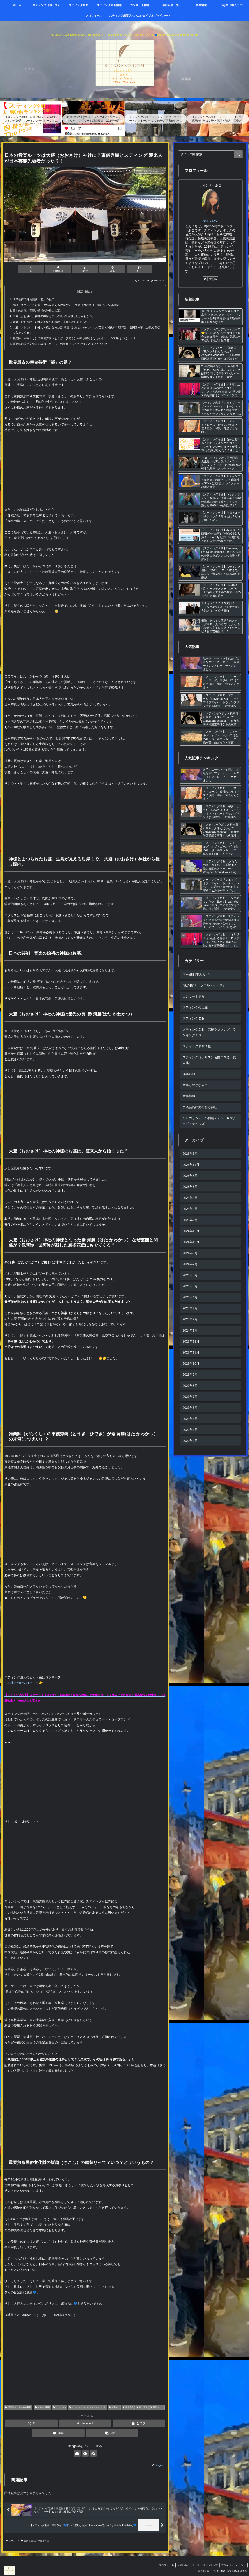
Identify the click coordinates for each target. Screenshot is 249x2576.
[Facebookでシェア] (58, 269)
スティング (59, 2407)
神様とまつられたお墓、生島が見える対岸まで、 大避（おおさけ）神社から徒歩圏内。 (67, 304)
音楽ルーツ (157, 2407)
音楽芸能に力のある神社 (18, 2407)
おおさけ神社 (42, 2407)
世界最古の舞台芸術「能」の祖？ (33, 299)
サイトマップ (210, 2565)
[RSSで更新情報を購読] (93, 2453)
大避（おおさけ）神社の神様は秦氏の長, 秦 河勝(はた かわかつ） (54, 316)
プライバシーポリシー (233, 2565)
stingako (210, 220)
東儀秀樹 (128, 2407)
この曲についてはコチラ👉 (23, 1683)
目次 (80, 291)
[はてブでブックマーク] (85, 269)
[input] (210, 154)
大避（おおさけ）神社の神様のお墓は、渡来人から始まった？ (52, 321)
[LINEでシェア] (112, 269)
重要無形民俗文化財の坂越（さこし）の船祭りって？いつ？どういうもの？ (60, 343)
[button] (139, 269)
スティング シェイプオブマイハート (87, 2407)
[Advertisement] (85, 644)
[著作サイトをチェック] (77, 2453)
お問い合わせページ (188, 2565)
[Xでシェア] (31, 269)
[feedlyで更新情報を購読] (85, 2453)
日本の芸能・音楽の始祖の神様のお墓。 (38, 310)
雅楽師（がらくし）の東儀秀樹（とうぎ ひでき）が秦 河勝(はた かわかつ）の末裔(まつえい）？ (74, 338)
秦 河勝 (142, 2407)
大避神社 (114, 2407)
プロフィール (166, 2565)
